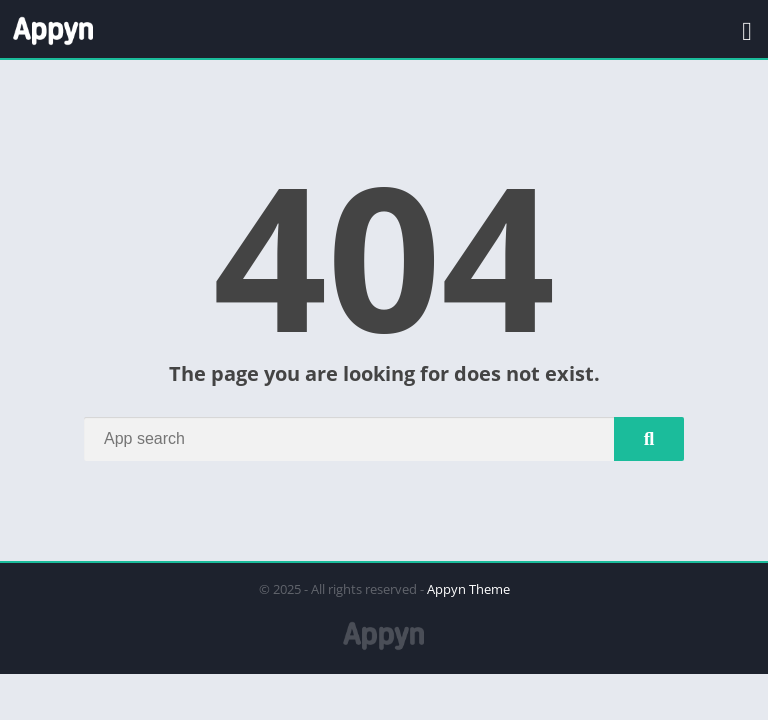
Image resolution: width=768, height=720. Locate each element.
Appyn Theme (468, 589)
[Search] (384, 439)
